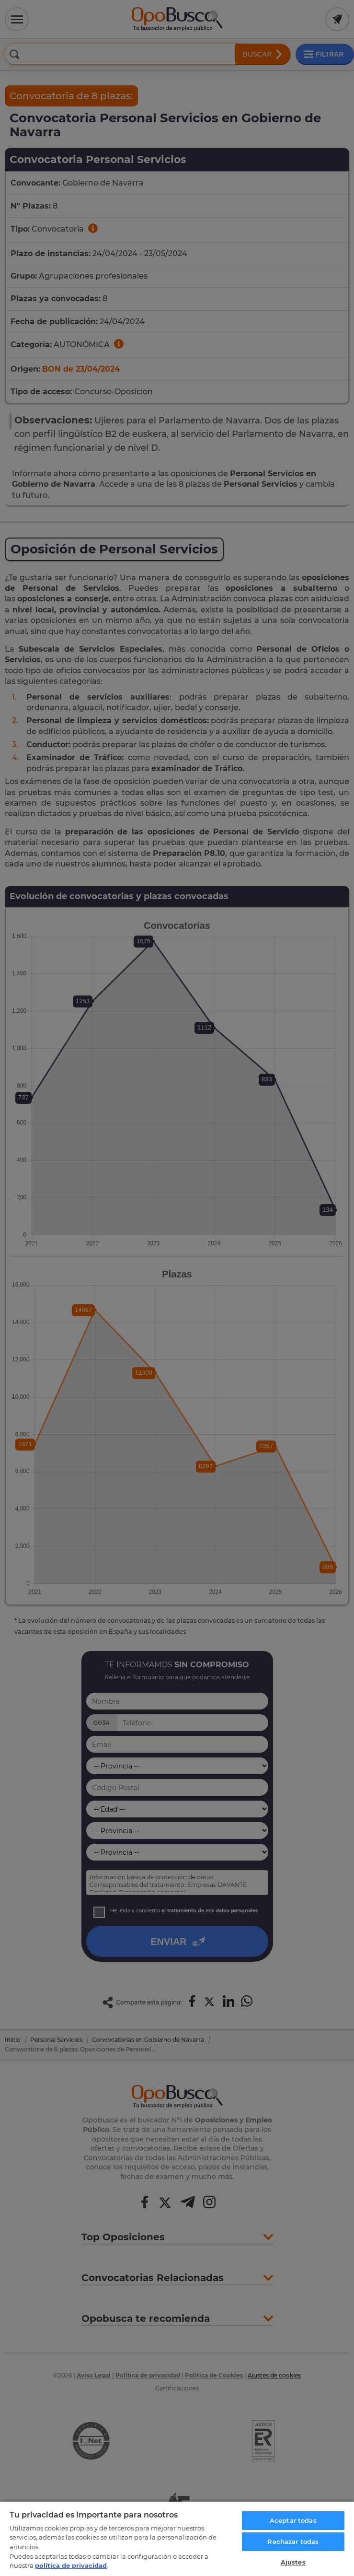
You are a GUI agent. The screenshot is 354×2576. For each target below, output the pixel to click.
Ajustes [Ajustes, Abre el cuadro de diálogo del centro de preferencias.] (293, 2562)
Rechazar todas (293, 2541)
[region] (177, 2538)
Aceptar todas (293, 2520)
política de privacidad (71, 2565)
